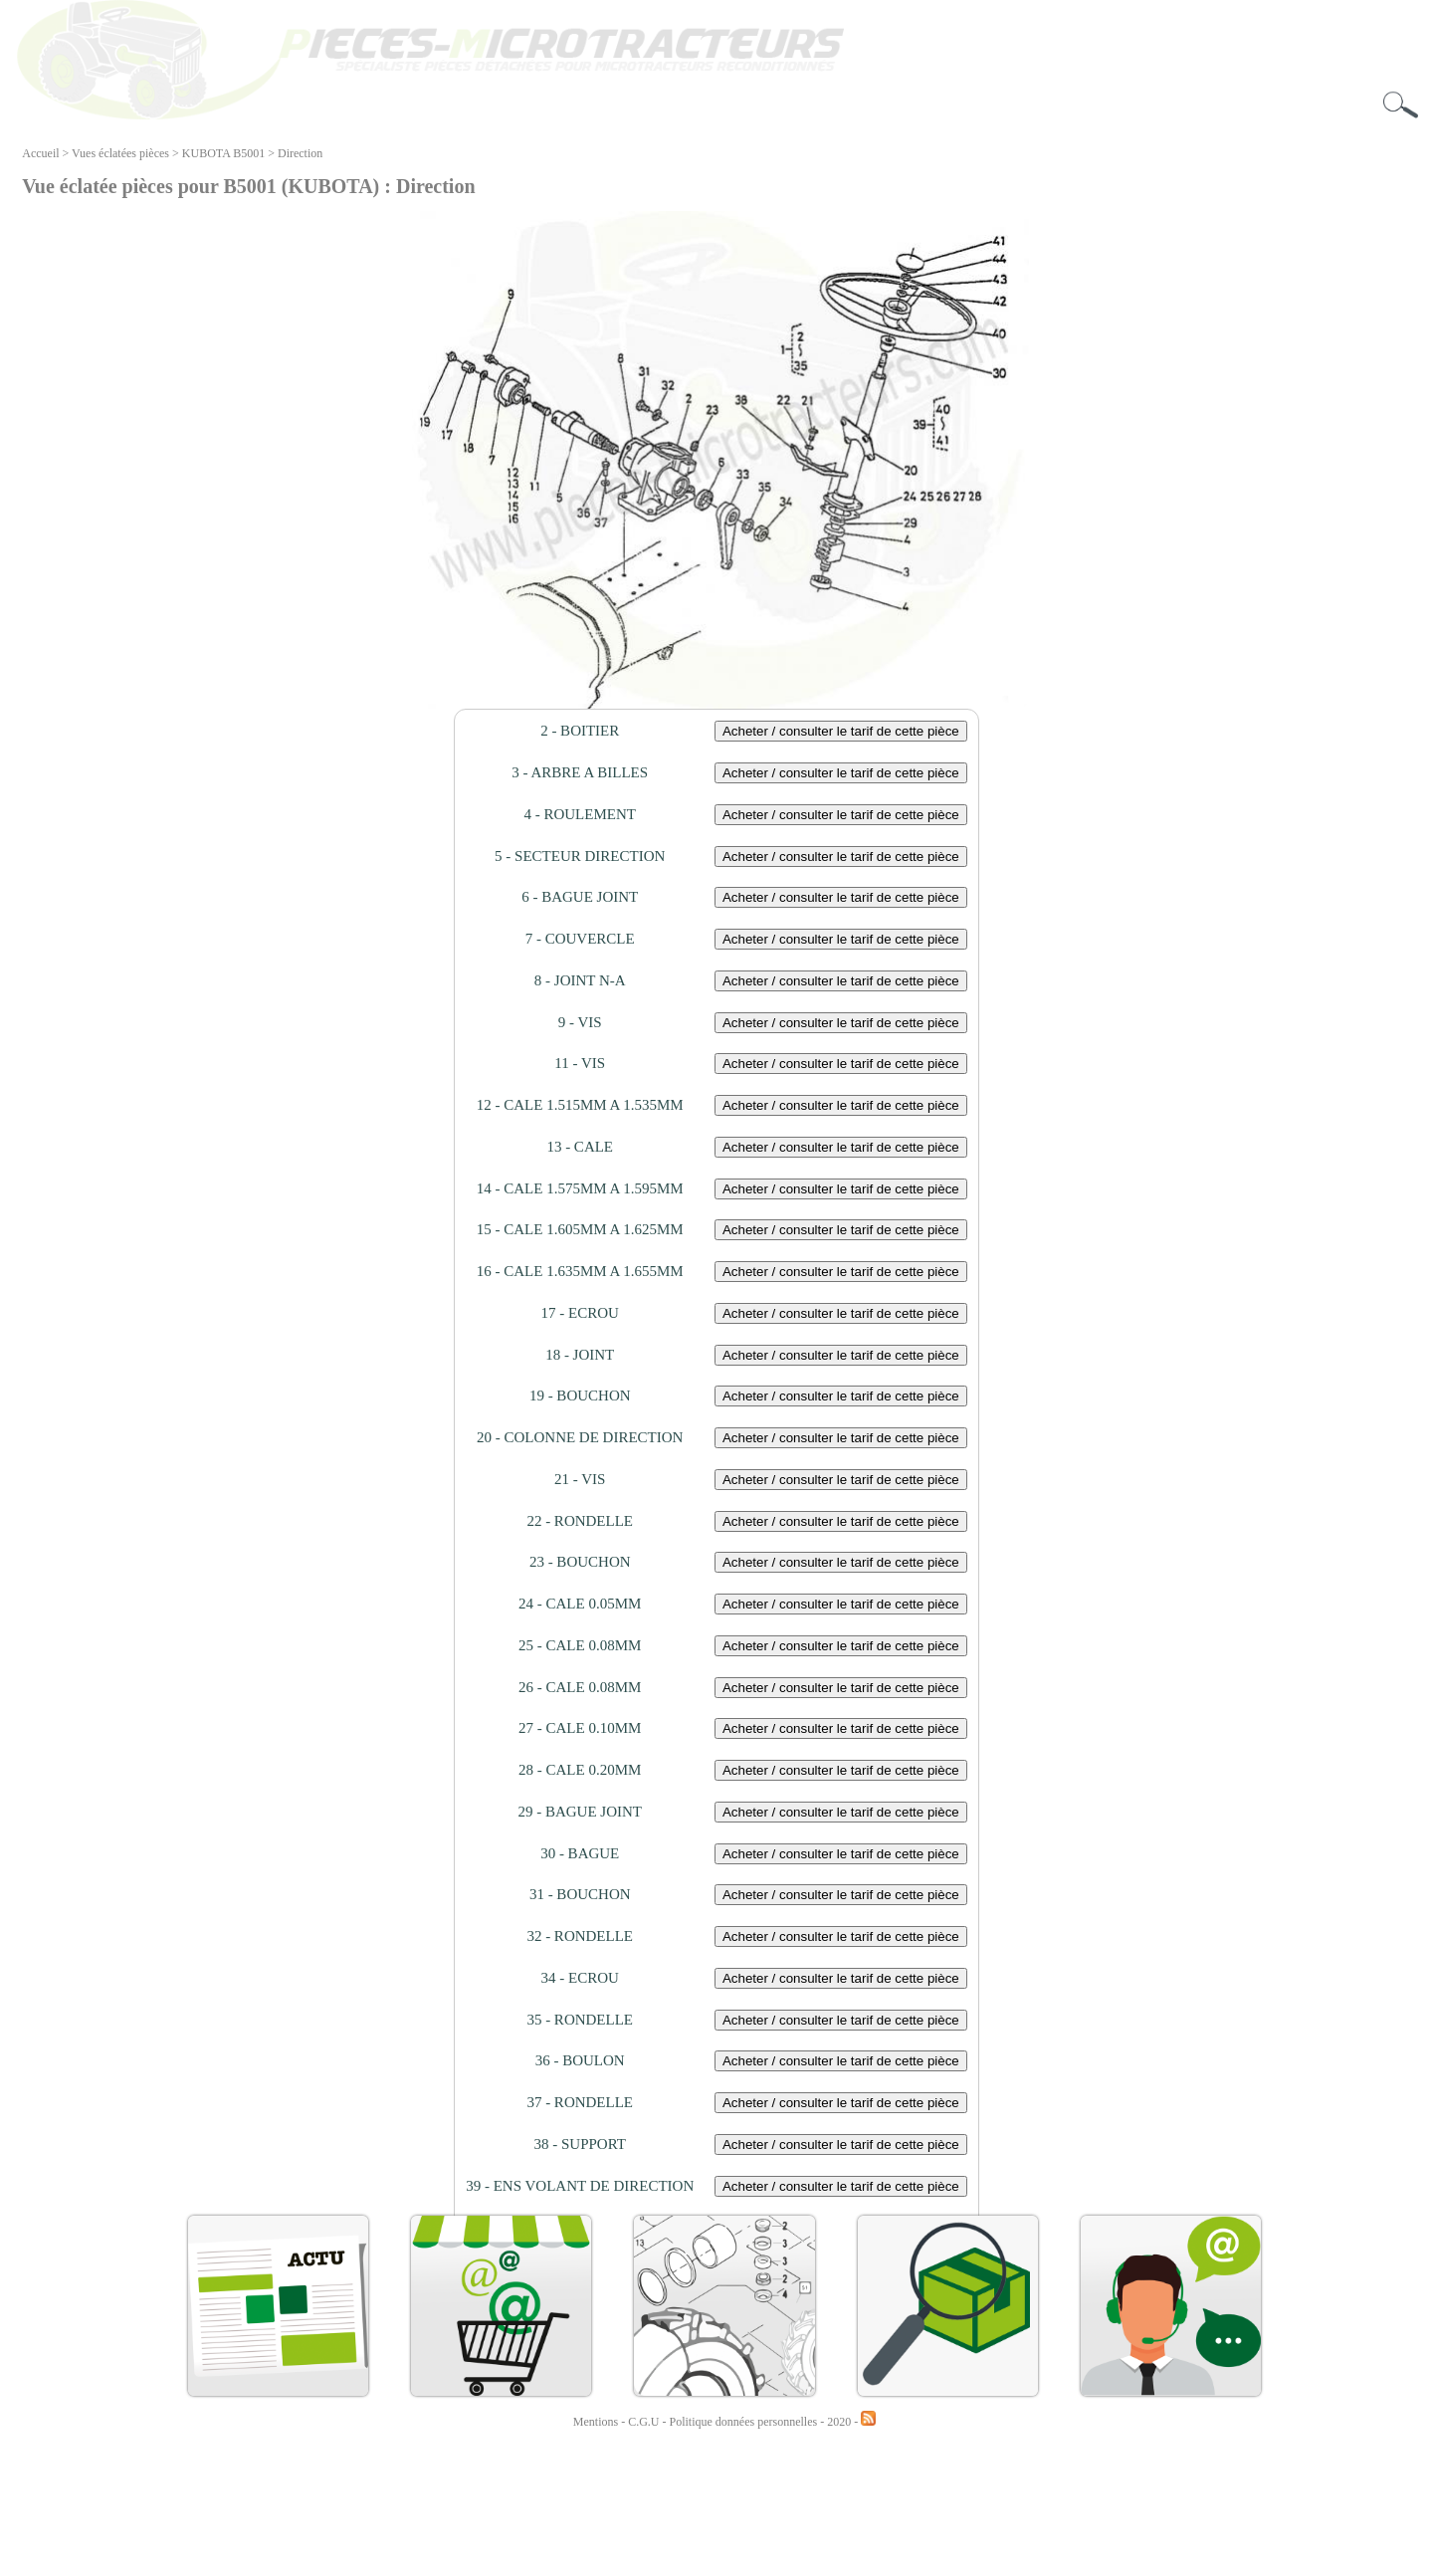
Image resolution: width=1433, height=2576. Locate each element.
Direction (300, 153)
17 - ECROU (580, 1313)
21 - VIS (579, 1479)
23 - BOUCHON (580, 1562)
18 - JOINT (579, 1355)
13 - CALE (579, 1147)
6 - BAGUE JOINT (579, 897)
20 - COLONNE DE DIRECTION (580, 1437)
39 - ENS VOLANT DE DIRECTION (580, 2186)
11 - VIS (579, 1063)
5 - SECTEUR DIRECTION (580, 856)
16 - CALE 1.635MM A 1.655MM (580, 1271)
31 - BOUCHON (580, 1894)
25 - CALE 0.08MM (579, 1645)
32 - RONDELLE (579, 1936)
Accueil (40, 153)
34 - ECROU (580, 1978)
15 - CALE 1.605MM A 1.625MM (580, 1229)
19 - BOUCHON (580, 1395)
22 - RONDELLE (579, 1521)
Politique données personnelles (745, 2422)
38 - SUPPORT (579, 2144)
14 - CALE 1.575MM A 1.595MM (580, 1188)
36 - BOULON (580, 2060)
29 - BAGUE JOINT (579, 1812)
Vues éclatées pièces (120, 153)
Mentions (595, 2422)
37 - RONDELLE (579, 2102)
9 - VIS (580, 1022)
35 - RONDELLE (579, 2020)
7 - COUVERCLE (580, 939)
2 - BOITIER (579, 731)
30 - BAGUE (579, 1853)
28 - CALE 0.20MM (579, 1770)
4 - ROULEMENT (579, 814)
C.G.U (645, 2422)
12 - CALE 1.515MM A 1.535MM (580, 1105)
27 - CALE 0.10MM (579, 1728)
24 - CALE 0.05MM (579, 1603)
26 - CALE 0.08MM (579, 1687)
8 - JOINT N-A (580, 980)
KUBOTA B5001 (223, 153)
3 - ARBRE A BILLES (580, 772)
